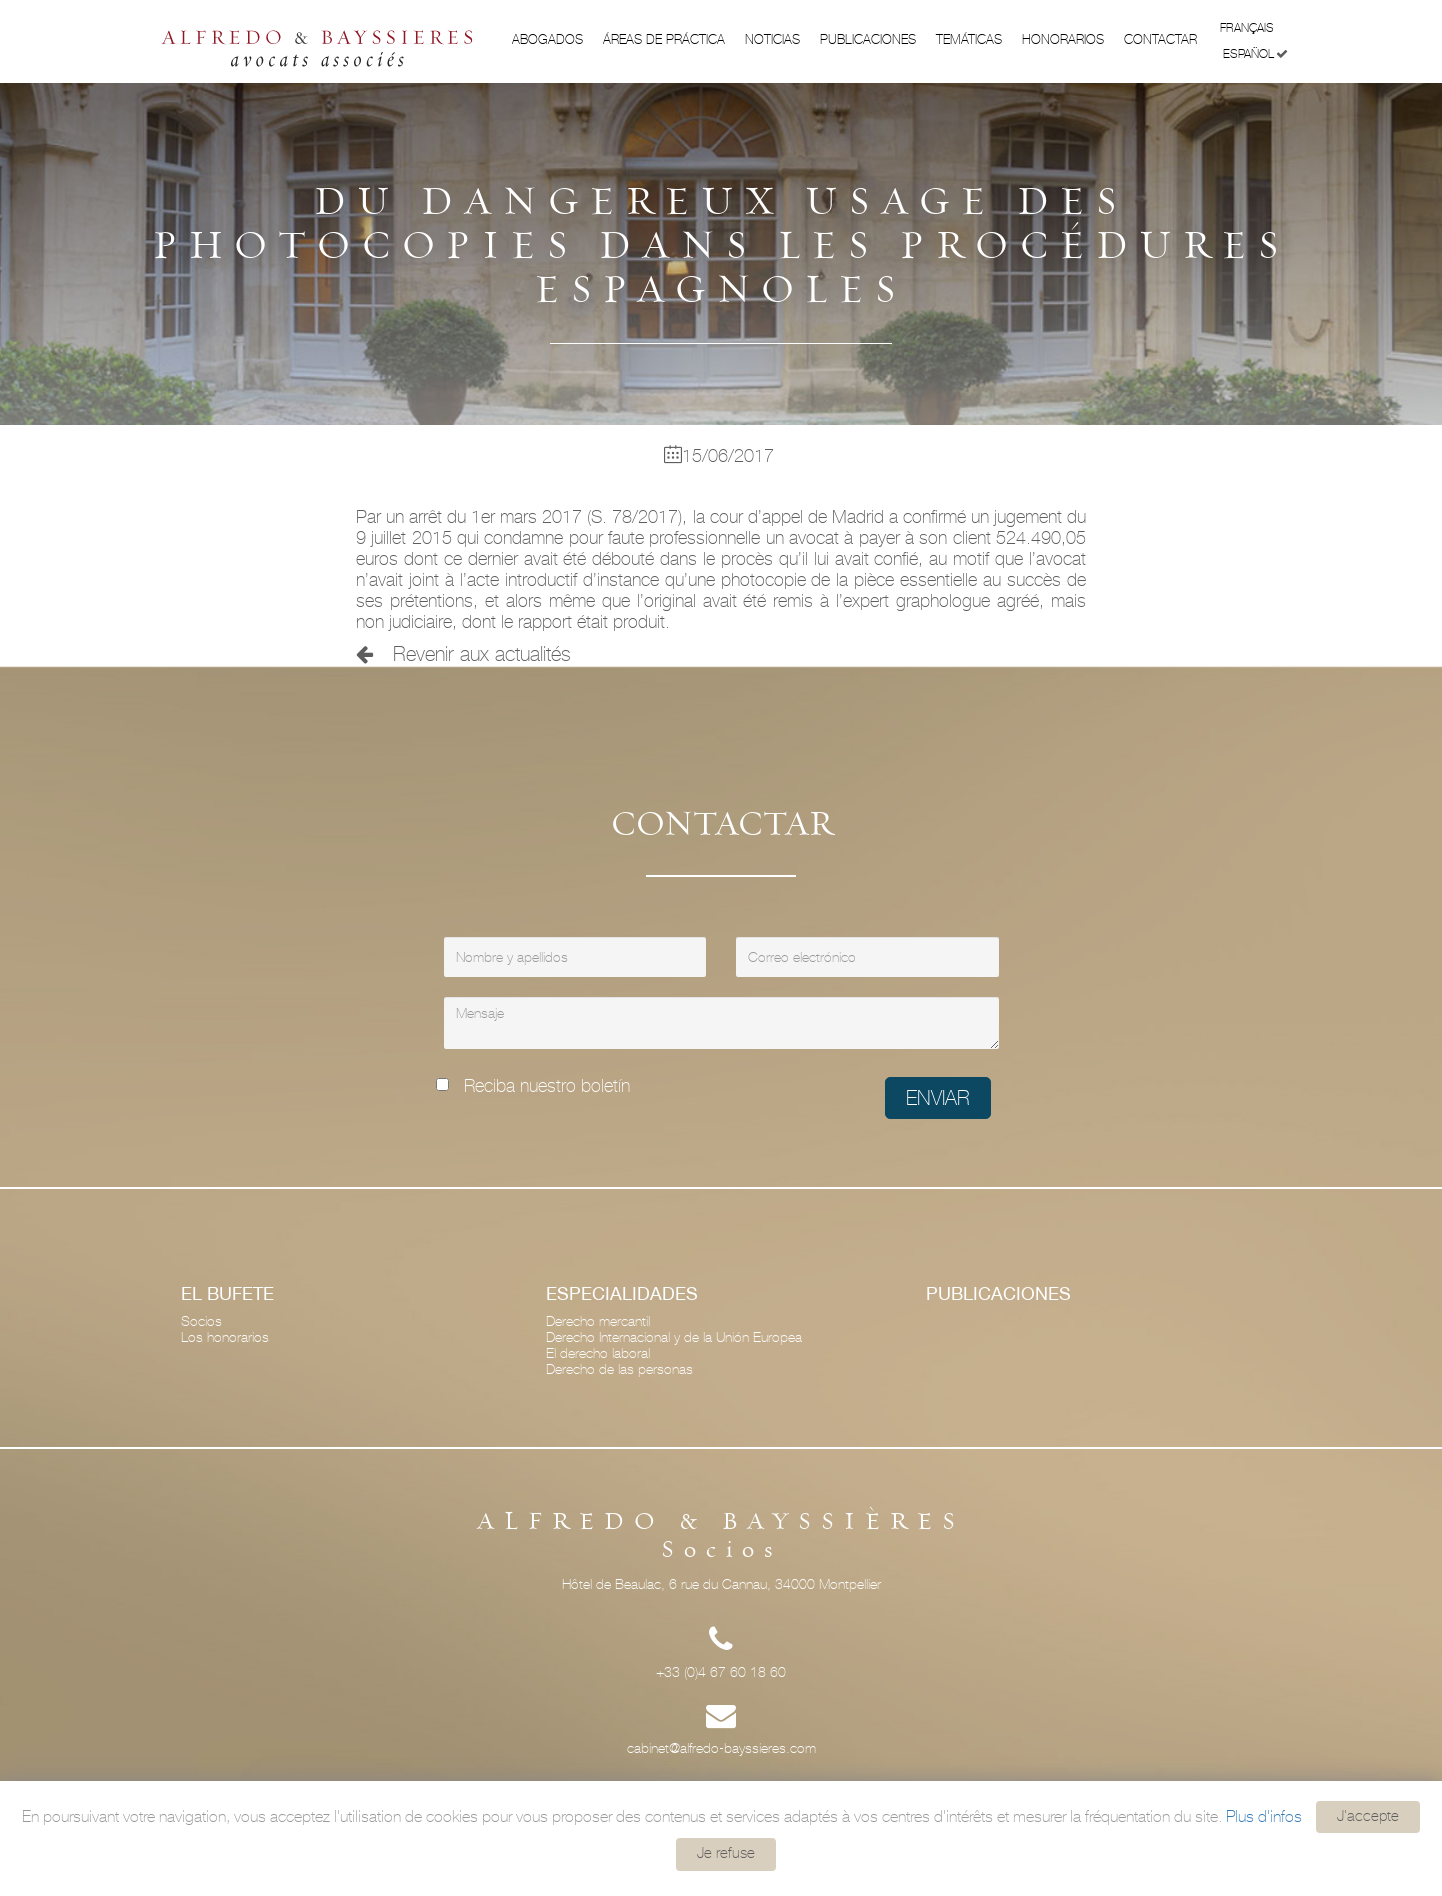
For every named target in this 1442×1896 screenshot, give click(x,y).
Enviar (938, 1098)
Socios (201, 1321)
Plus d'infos (1264, 1815)
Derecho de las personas (619, 1369)
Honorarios (1063, 39)
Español (1255, 54)
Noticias (772, 39)
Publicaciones (868, 39)
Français (1254, 26)
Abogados (547, 39)
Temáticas (969, 39)
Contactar (1160, 39)
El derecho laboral (598, 1353)
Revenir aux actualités (463, 654)
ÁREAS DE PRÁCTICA (664, 39)
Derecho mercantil (598, 1321)
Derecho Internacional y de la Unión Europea (674, 1337)
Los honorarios (225, 1337)
